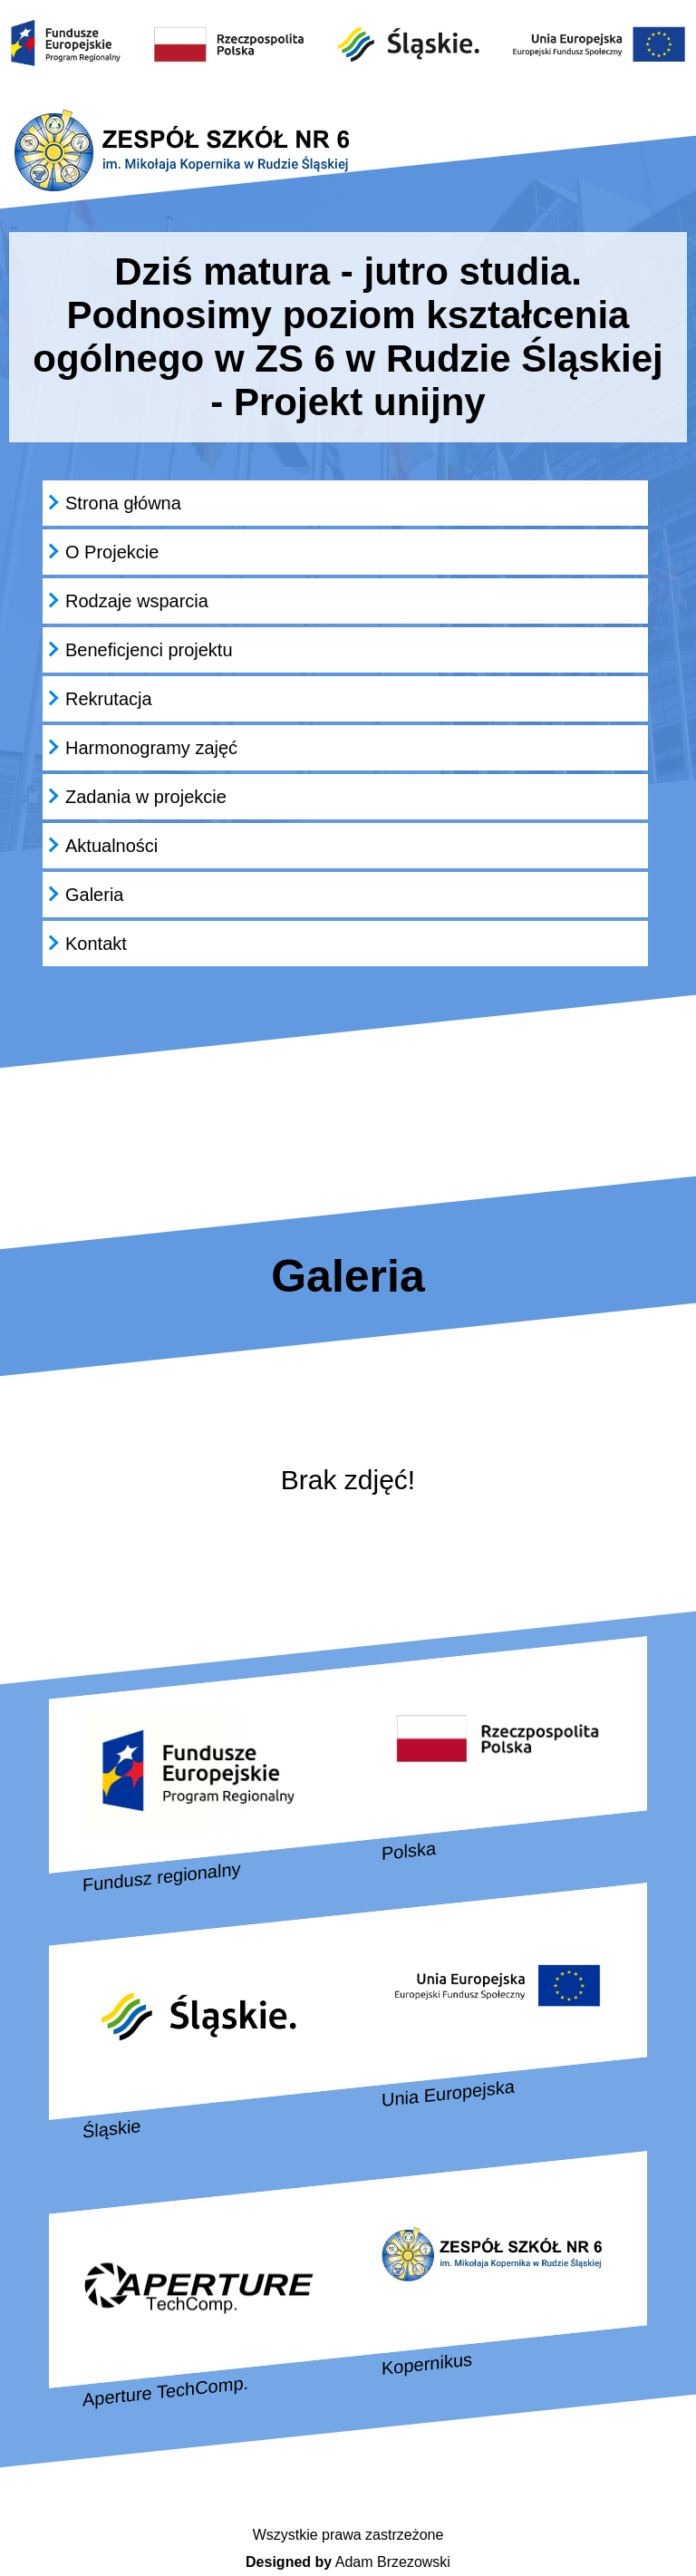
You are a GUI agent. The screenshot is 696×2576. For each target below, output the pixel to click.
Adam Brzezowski (348, 2562)
